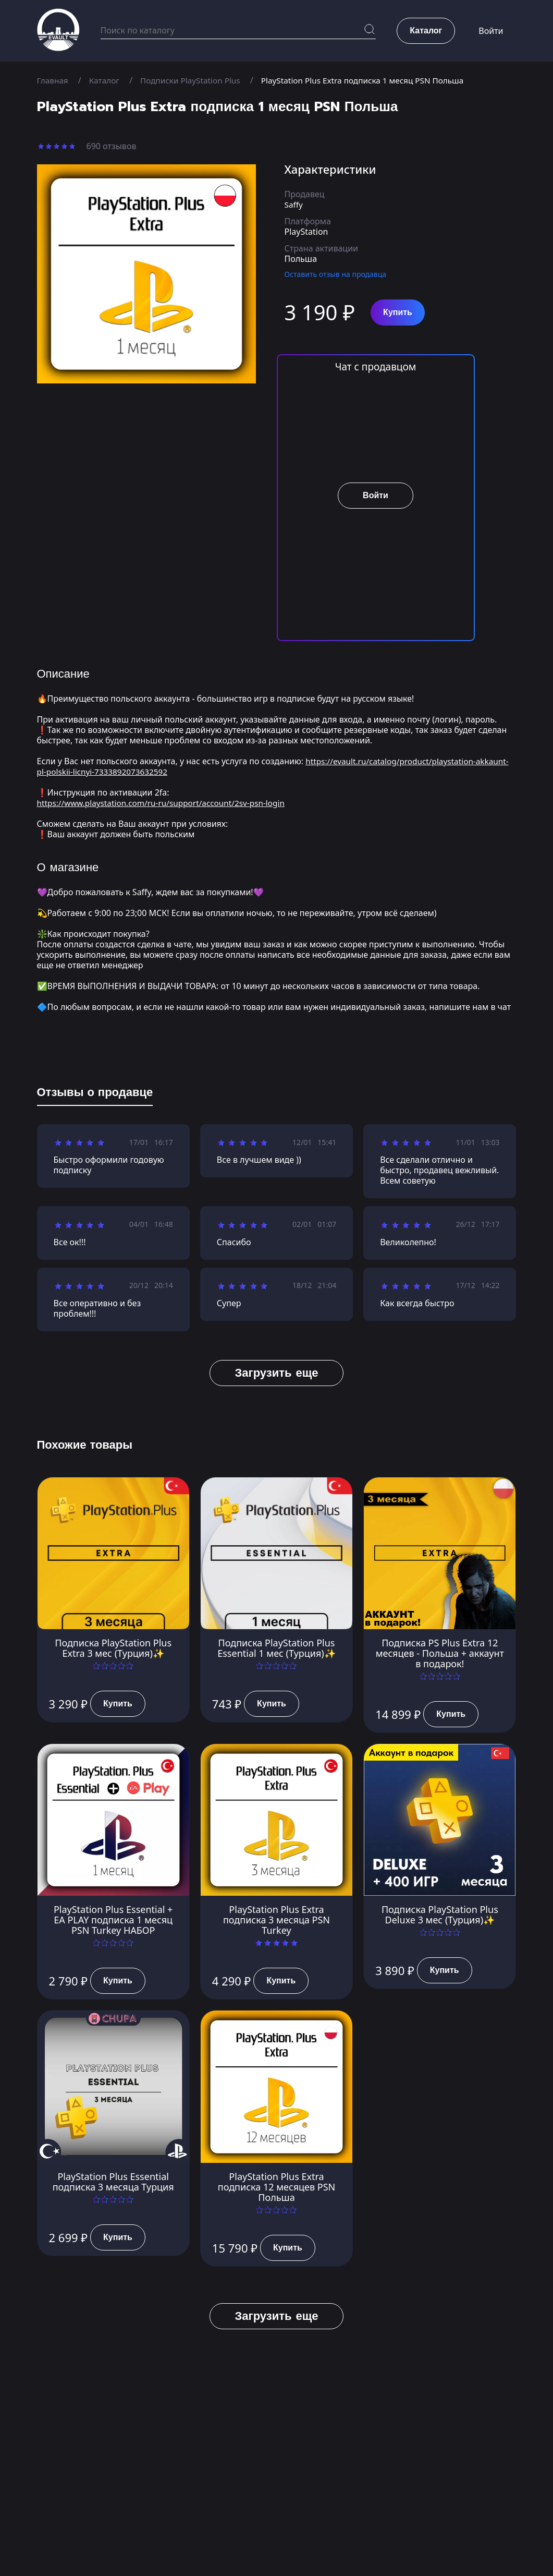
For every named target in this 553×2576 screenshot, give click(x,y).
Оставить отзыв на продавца (336, 274)
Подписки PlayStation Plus (195, 80)
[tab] (95, 1094)
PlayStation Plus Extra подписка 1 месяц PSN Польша (374, 80)
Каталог (106, 80)
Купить (397, 312)
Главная (53, 80)
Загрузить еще (276, 1372)
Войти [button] (490, 31)
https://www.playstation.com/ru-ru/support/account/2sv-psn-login (166, 803)
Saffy (294, 204)
